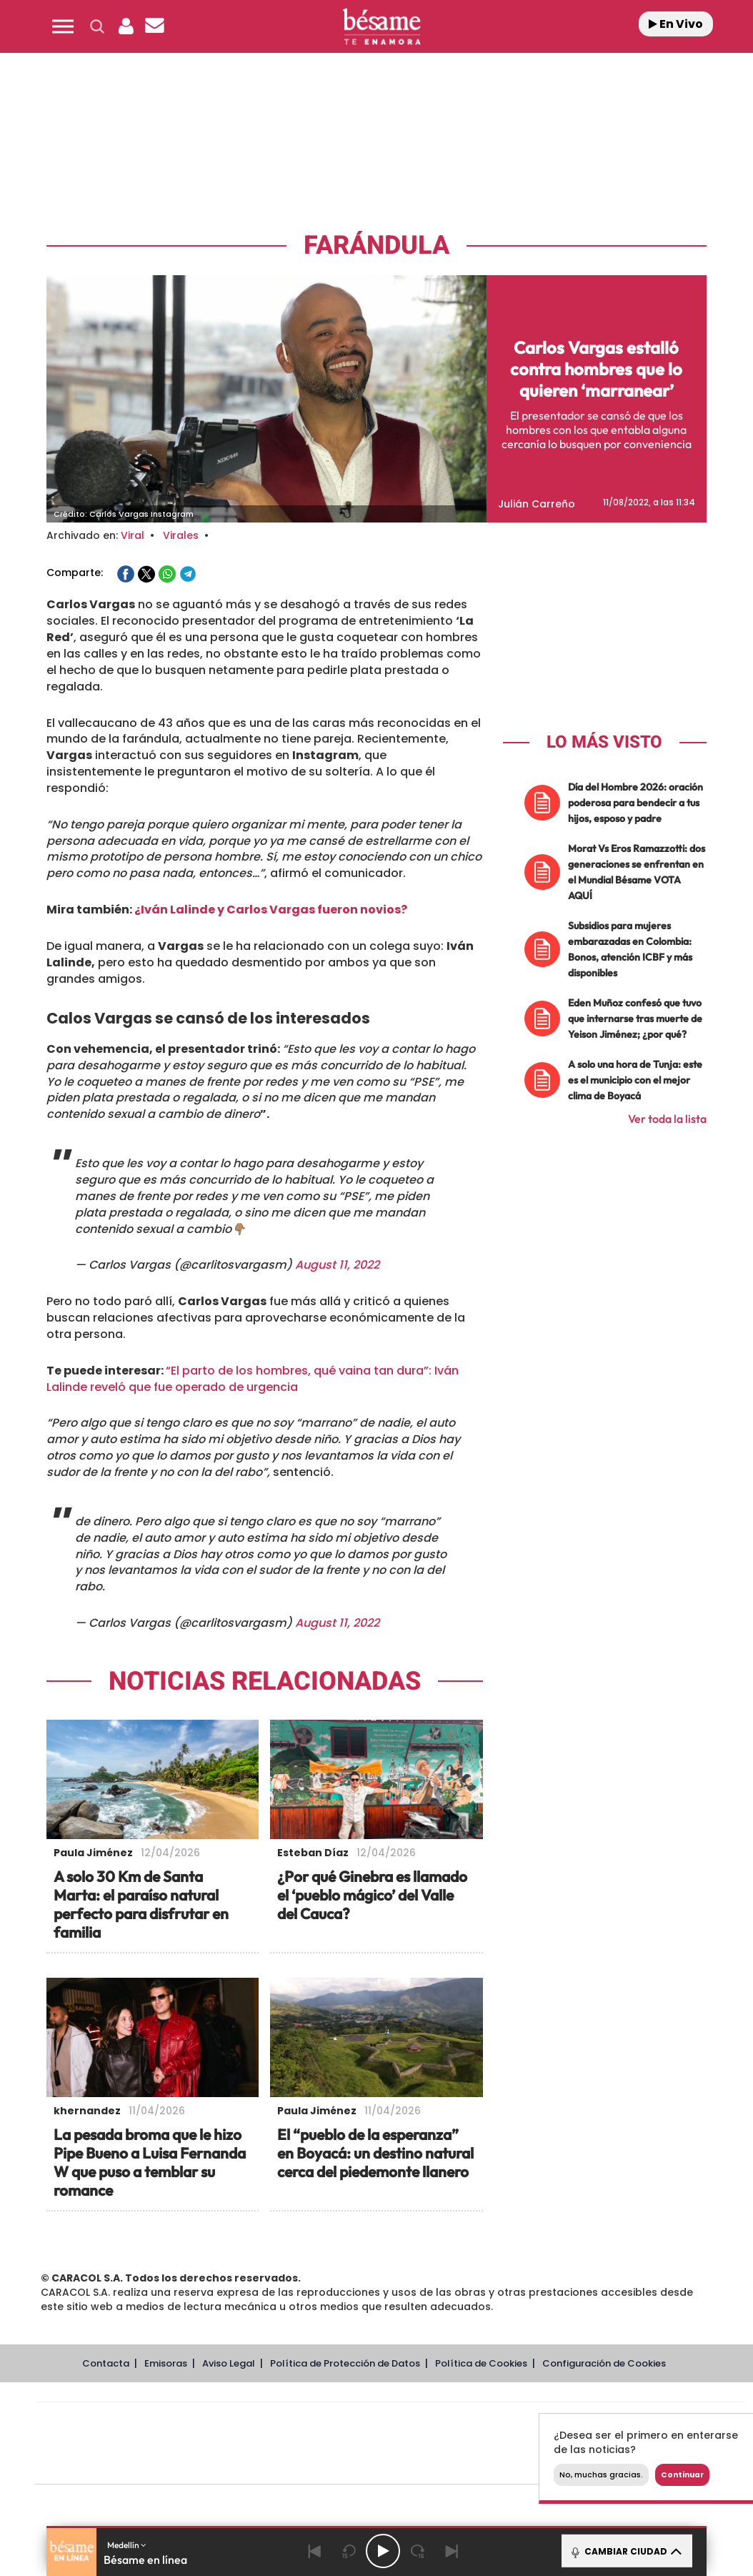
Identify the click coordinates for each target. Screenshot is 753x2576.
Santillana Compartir (437, 2422)
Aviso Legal (228, 2363)
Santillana (361, 2422)
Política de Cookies (481, 2363)
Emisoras (165, 2363)
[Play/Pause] (383, 2551)
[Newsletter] (154, 26)
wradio (365, 2443)
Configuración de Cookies (604, 2363)
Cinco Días (420, 2443)
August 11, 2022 (337, 1265)
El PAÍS (226, 2422)
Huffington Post (245, 2443)
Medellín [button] (126, 2545)
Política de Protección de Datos (345, 2363)
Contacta (105, 2363)
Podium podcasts (358, 2465)
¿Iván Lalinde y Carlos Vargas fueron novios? (270, 909)
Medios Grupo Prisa (99, 2468)
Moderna (287, 2465)
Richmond (217, 2465)
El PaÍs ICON (419, 2465)
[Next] (451, 2551)
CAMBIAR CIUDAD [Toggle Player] (625, 2551)
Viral (132, 535)
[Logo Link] (381, 27)
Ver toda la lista (667, 1118)
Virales (181, 535)
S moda (479, 2465)
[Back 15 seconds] (348, 2551)
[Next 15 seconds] (417, 2551)
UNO (324, 2443)
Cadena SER (498, 2422)
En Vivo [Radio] (676, 24)
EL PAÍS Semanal (527, 2443)
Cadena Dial (474, 2443)
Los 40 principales (294, 2422)
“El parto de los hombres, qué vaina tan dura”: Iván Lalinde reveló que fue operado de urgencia (252, 1378)
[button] (63, 26)
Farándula (376, 245)
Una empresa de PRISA (99, 2433)
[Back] (314, 2551)
